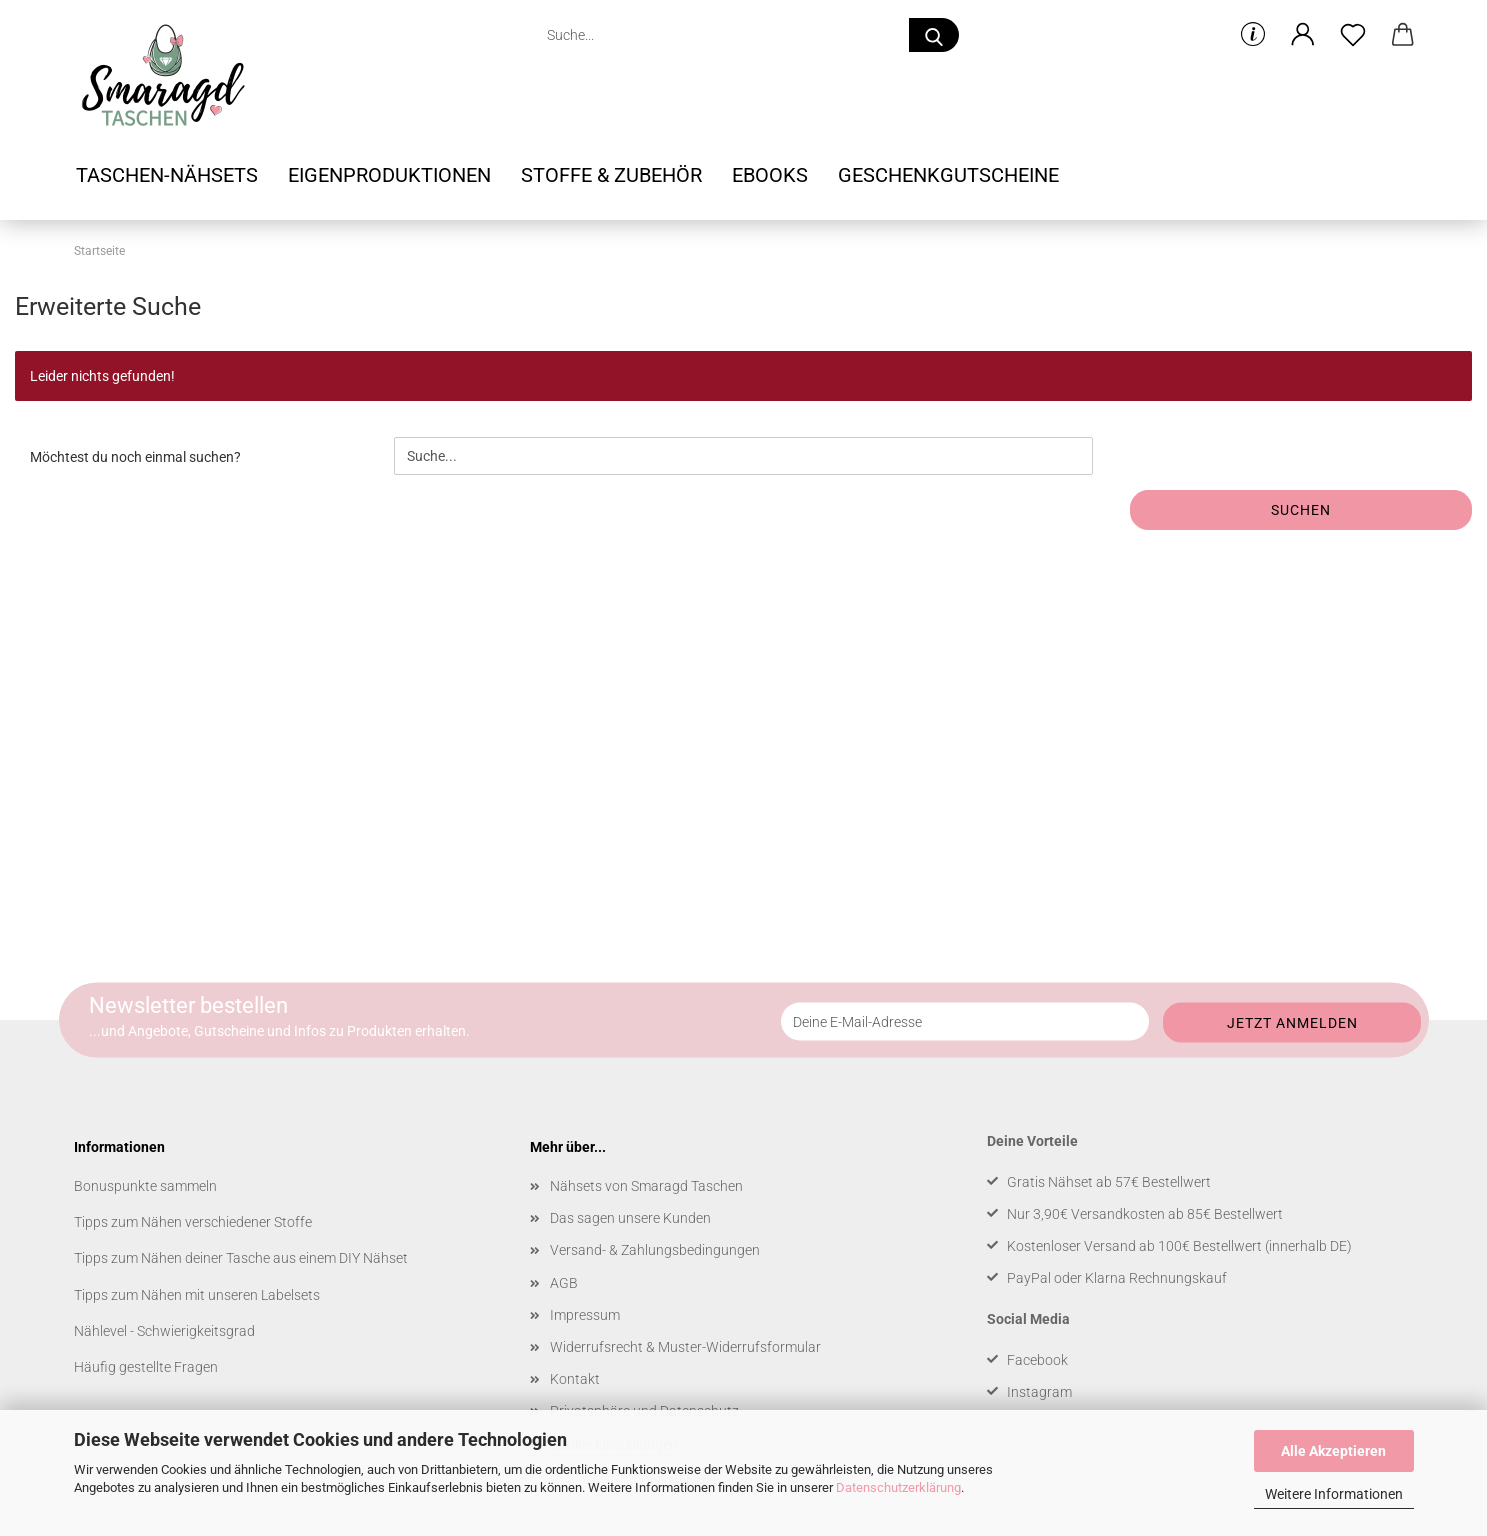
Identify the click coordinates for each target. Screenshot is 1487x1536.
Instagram (1039, 1392)
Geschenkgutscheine (948, 175)
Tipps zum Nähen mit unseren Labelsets (197, 1295)
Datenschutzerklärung (898, 1487)
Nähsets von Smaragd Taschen (646, 1186)
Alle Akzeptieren (1333, 1451)
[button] (1303, 35)
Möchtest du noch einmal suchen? (135, 457)
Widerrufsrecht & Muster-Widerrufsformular (685, 1347)
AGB (564, 1283)
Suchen (1301, 510)
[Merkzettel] (1353, 35)
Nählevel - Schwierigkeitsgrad (164, 1331)
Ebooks (770, 175)
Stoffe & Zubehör (611, 175)
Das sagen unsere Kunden (630, 1218)
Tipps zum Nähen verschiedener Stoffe (193, 1222)
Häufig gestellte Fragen (146, 1367)
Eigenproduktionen (389, 175)
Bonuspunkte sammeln (145, 1186)
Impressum (585, 1315)
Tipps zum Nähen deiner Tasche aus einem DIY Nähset (241, 1258)
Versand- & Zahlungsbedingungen (655, 1250)
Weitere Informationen (1334, 1494)
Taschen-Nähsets (167, 175)
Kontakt (575, 1379)
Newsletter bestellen (188, 1005)
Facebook (1037, 1360)
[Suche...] (934, 35)
